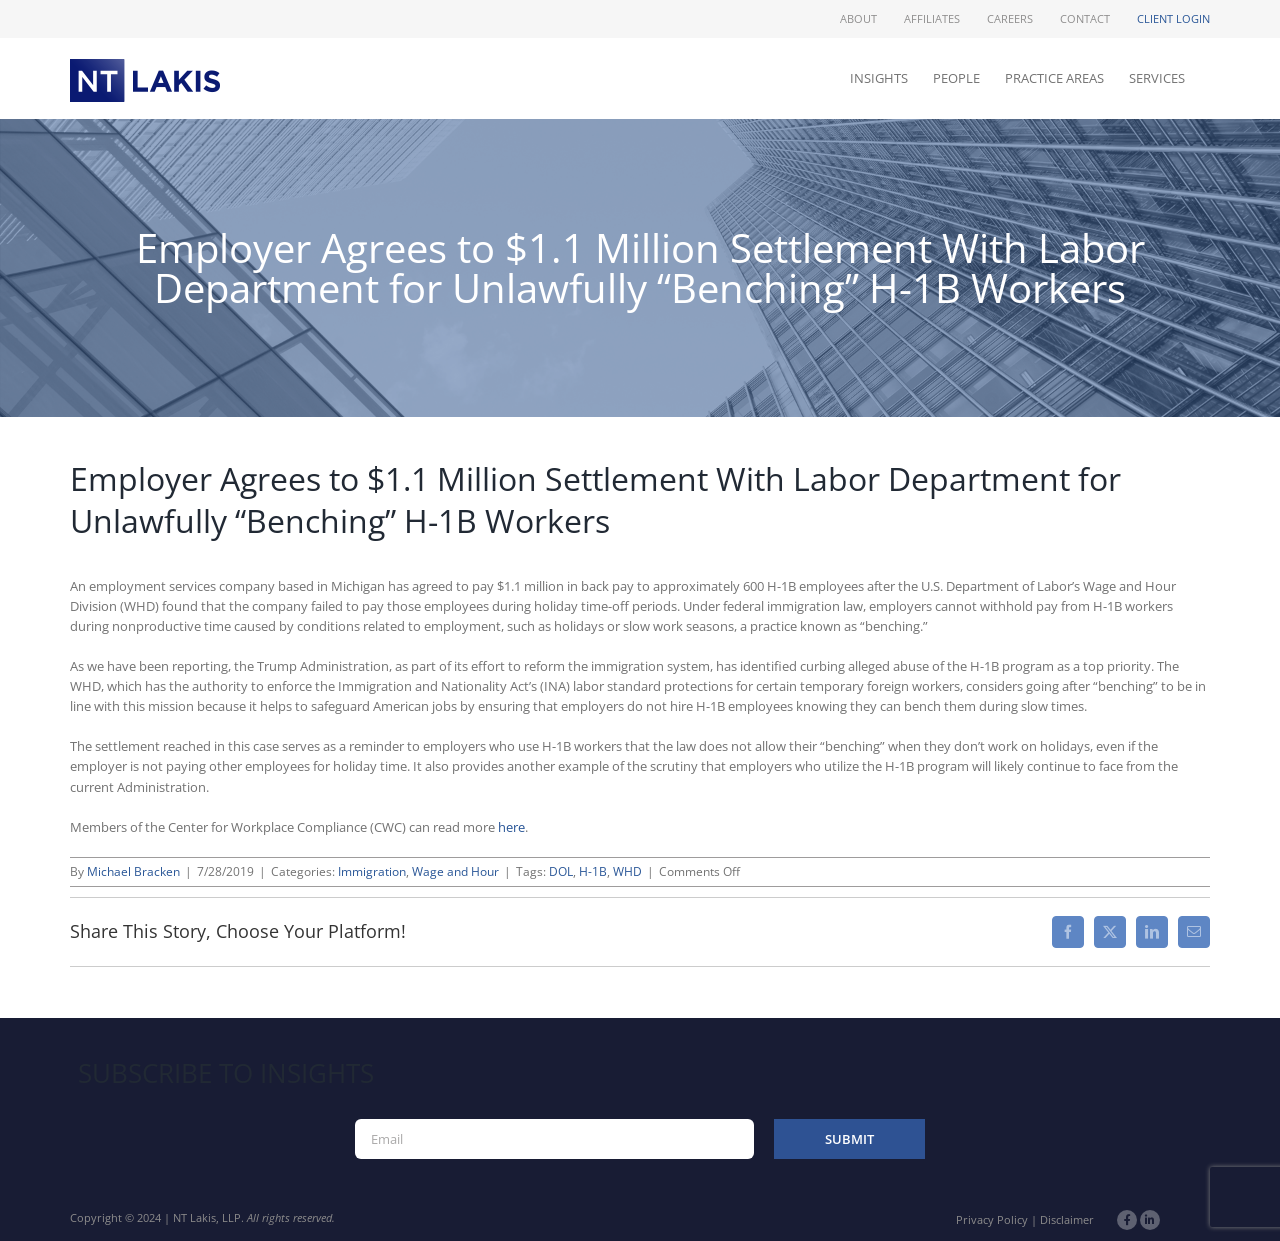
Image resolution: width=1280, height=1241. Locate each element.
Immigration (372, 871)
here (511, 827)
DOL (561, 871)
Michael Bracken (133, 871)
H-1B (593, 871)
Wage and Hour (455, 871)
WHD (627, 871)
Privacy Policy (992, 1219)
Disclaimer (1067, 1219)
